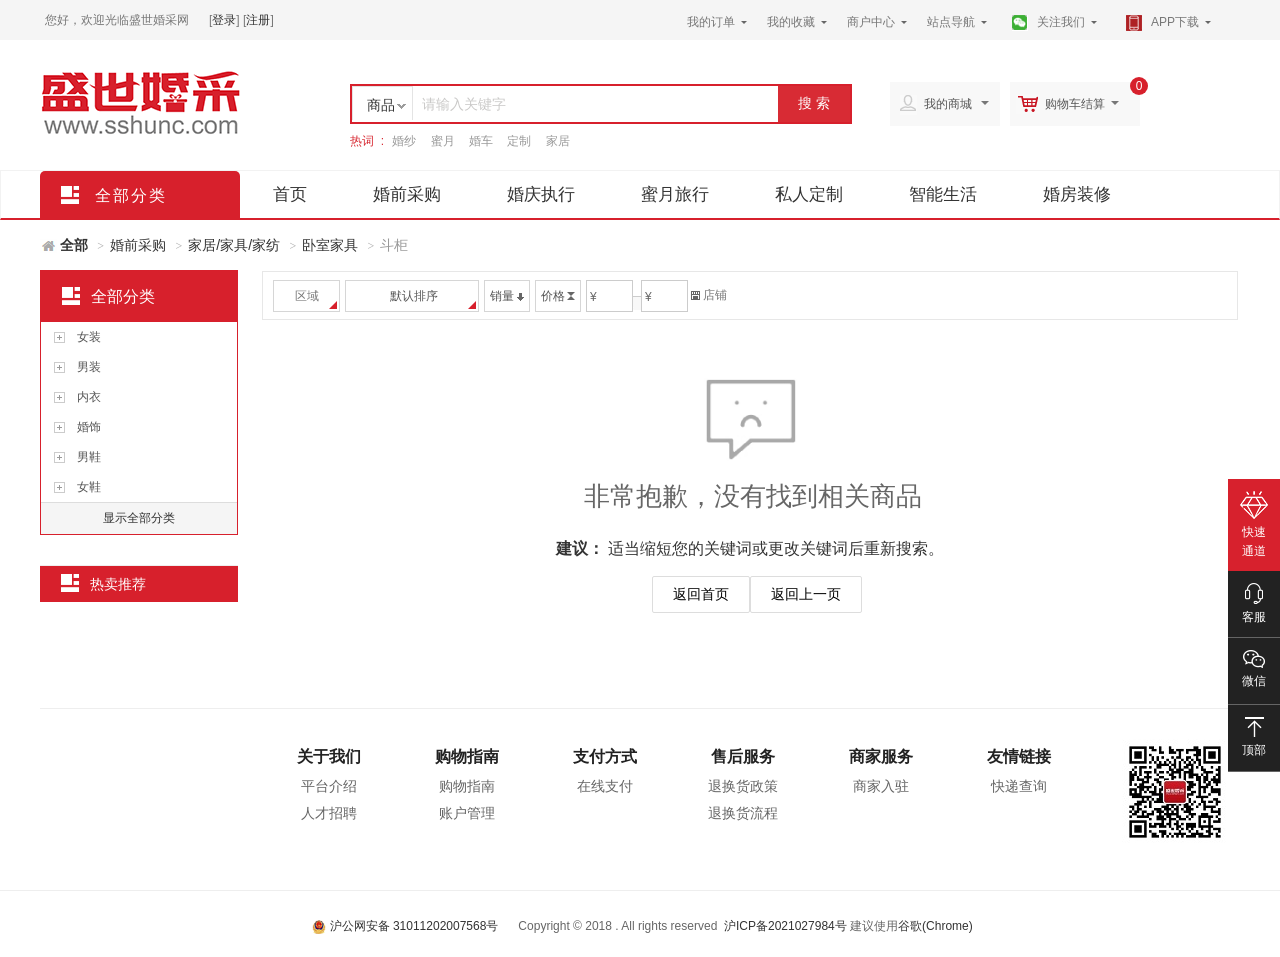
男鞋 (89, 457)
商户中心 (871, 22)
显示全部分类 (139, 518)
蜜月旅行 (675, 194)
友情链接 (1019, 756)
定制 (519, 141)
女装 (89, 337)
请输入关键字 (464, 104)
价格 (558, 296)
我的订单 (711, 22)
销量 (507, 296)
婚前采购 (407, 194)
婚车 (481, 141)
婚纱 (404, 141)
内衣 (89, 397)
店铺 (709, 295)
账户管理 (467, 813)
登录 (224, 20)
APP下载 (1175, 22)
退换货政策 (743, 786)
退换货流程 (743, 813)
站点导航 (951, 22)
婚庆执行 (541, 194)
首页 (290, 194)
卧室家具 (330, 245)
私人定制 (809, 194)
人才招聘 (329, 813)
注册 (258, 20)
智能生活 (943, 194)
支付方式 (605, 756)
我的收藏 (791, 22)
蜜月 (443, 141)
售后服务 (743, 756)
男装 (89, 367)
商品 (381, 105)
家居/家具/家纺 (234, 245)
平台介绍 (329, 786)
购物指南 (467, 756)
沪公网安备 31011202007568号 (405, 926)
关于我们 (329, 756)
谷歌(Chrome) (935, 926)
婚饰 (89, 427)
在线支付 (605, 786)
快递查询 (1019, 786)
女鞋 (89, 487)
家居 (558, 141)
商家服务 (881, 756)
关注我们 (1061, 22)
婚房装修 (1077, 194)
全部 (74, 245)
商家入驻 (881, 786)
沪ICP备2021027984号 (785, 926)
